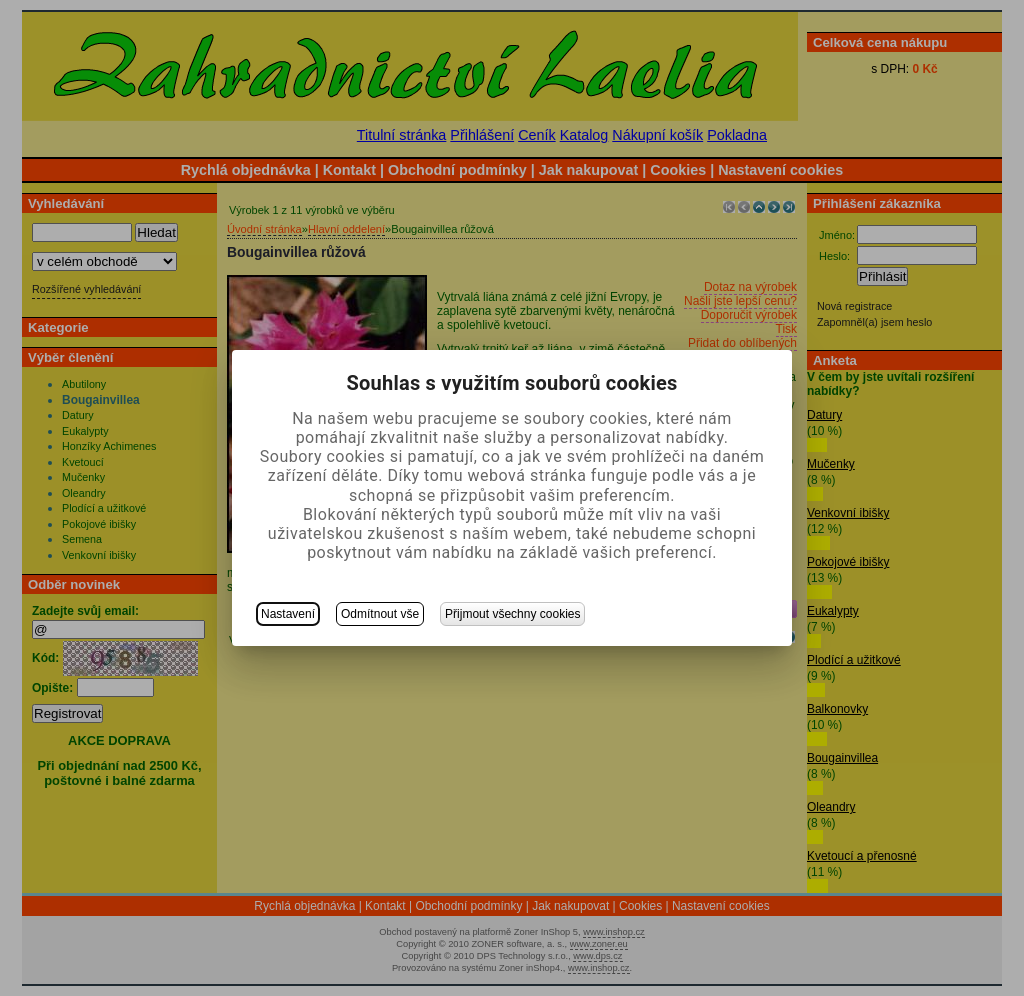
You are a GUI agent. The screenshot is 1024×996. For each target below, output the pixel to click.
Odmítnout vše (380, 614)
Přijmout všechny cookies (512, 614)
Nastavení (288, 614)
